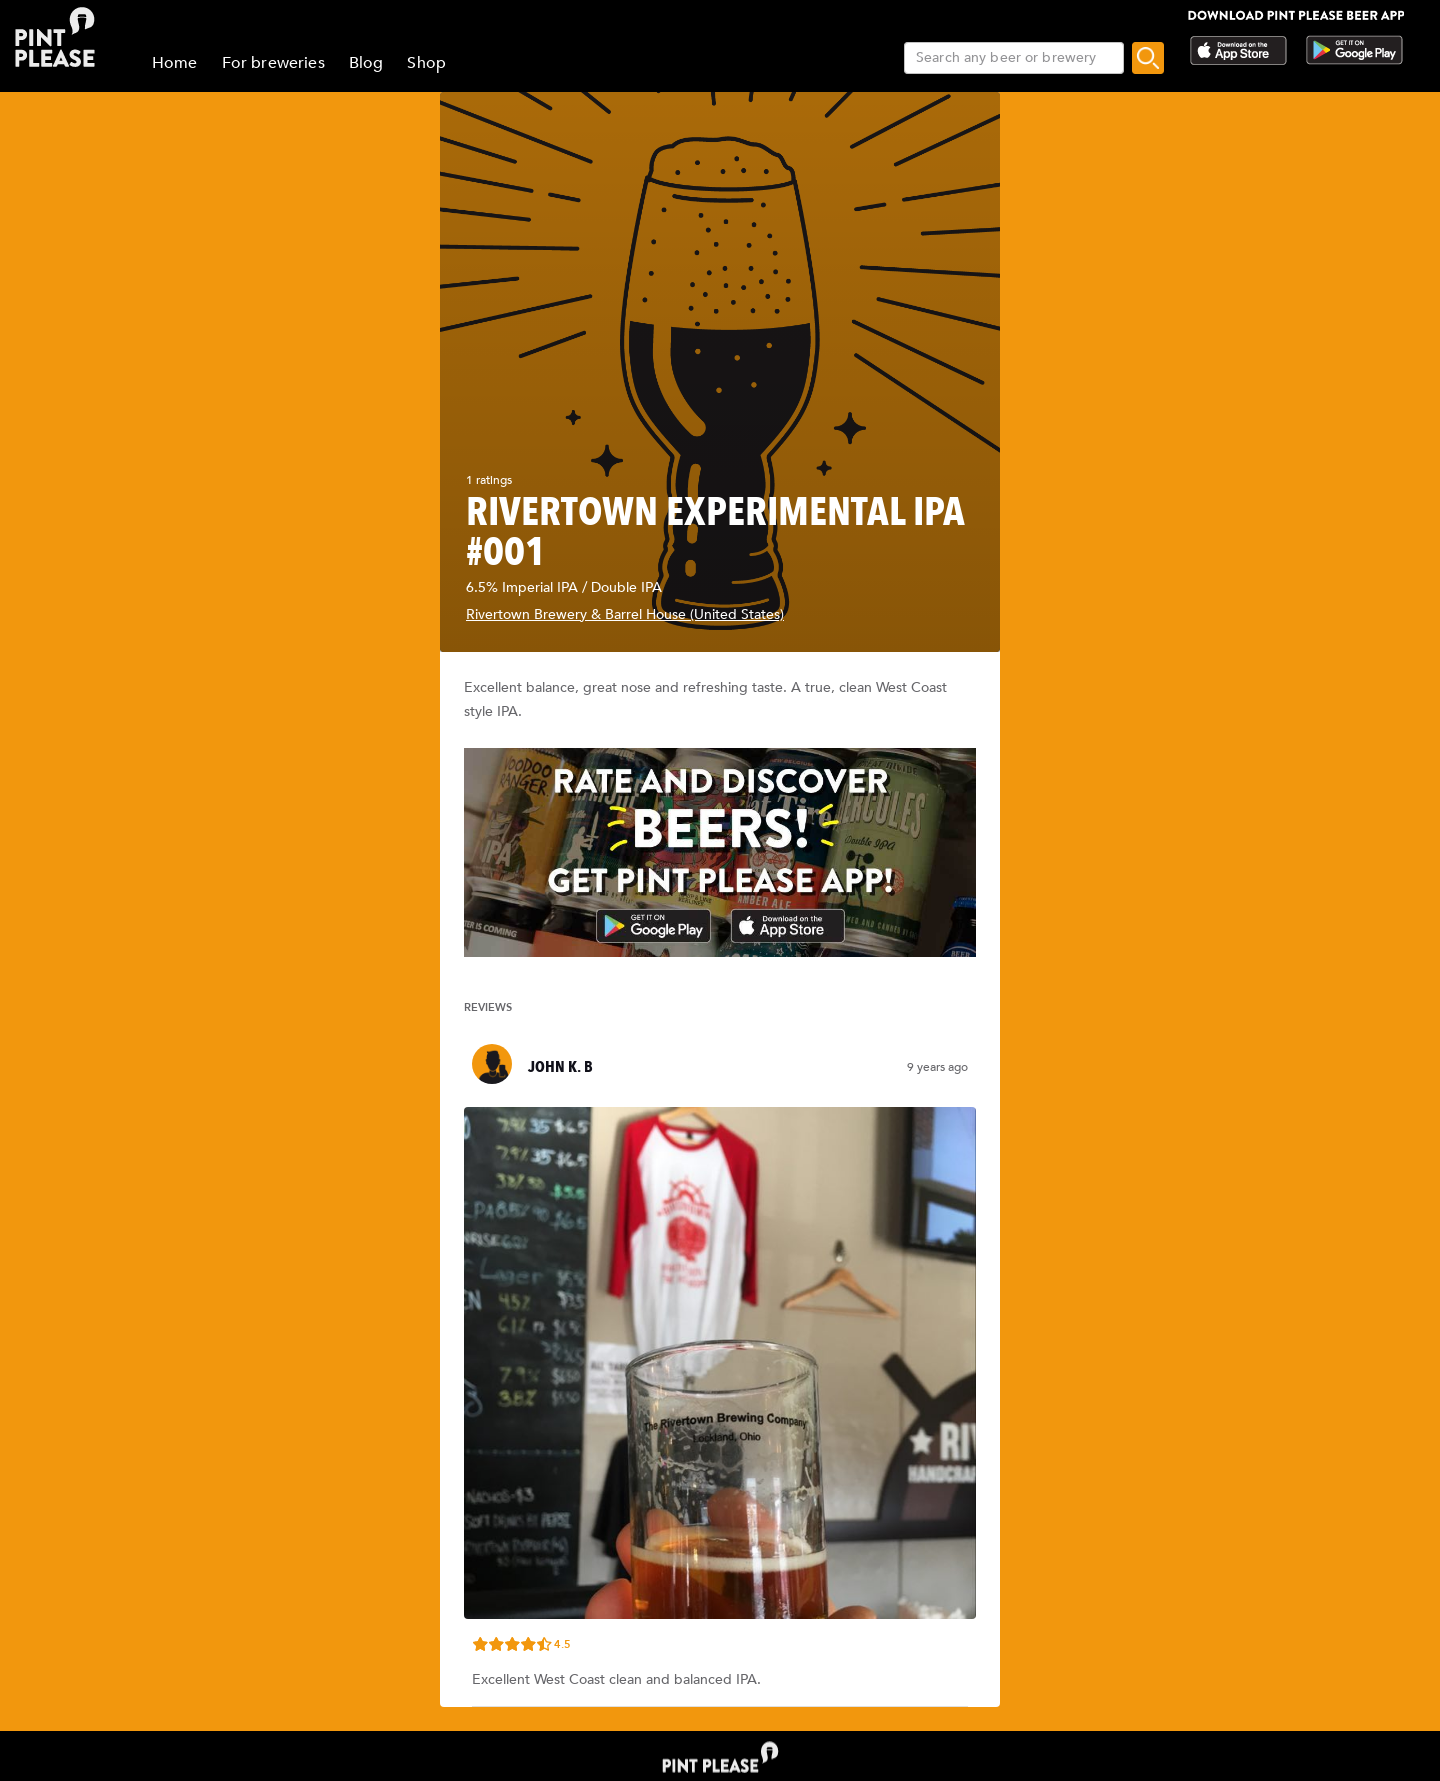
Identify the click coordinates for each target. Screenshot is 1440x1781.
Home (175, 63)
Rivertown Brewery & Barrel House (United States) (625, 614)
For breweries (273, 63)
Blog (366, 63)
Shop (426, 63)
